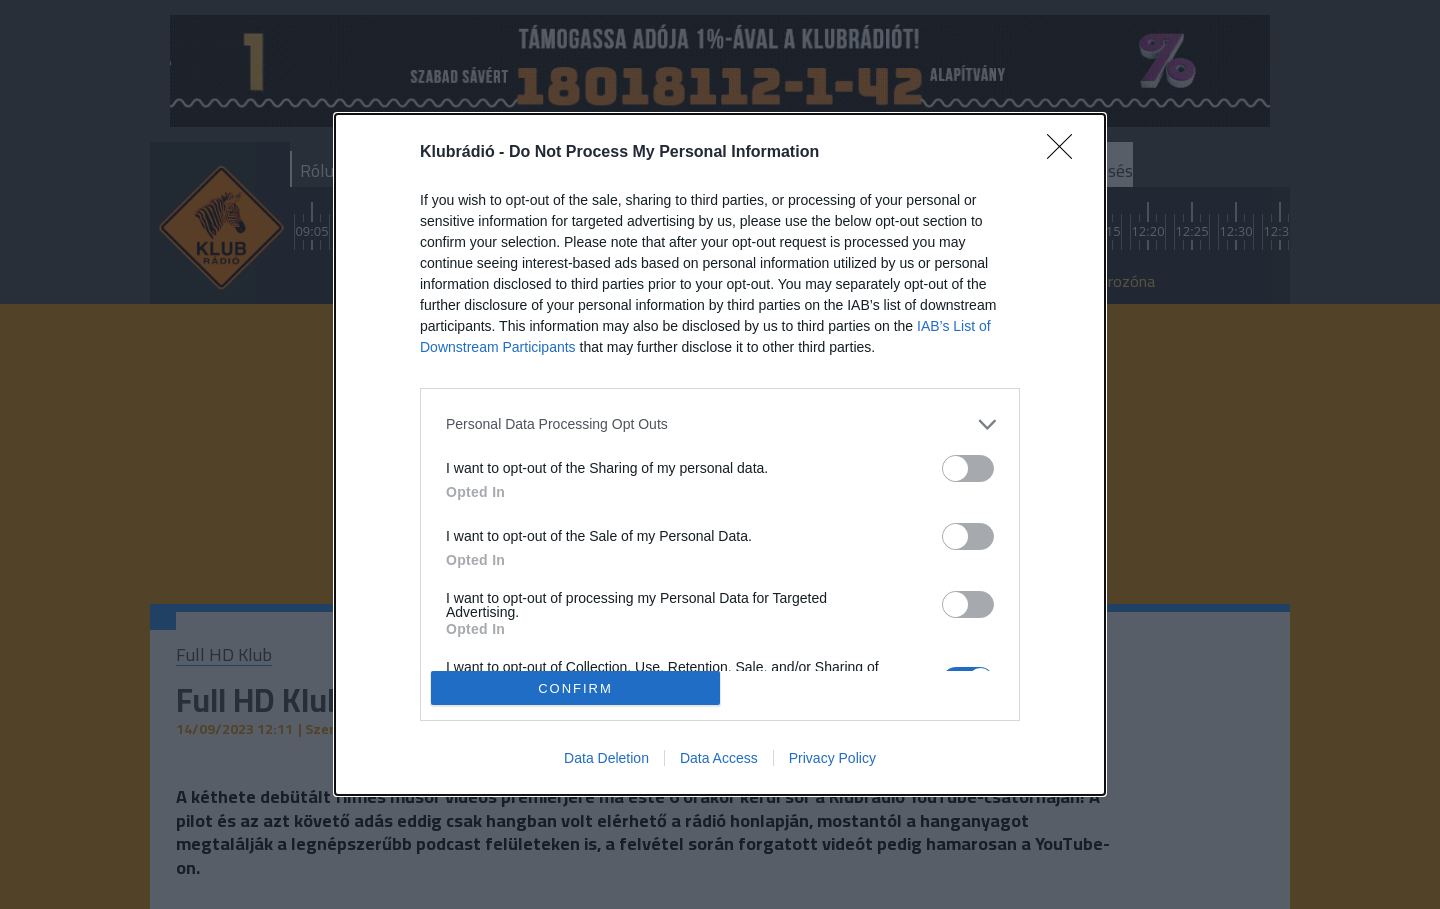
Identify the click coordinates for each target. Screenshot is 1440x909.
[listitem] (720, 424)
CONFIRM (575, 688)
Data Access (719, 758)
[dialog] (720, 455)
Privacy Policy (832, 758)
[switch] (968, 468)
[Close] (1066, 153)
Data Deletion (606, 758)
